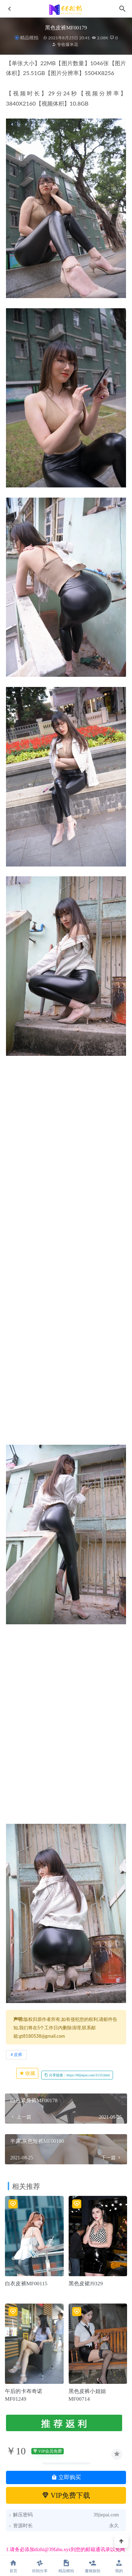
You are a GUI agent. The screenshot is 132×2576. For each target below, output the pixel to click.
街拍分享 (39, 2566)
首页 (13, 2566)
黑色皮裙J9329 (86, 2283)
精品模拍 (29, 37)
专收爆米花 (65, 44)
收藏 (27, 2073)
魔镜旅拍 (92, 2566)
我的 (119, 2566)
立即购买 (66, 2477)
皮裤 (18, 2054)
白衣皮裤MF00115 (26, 2283)
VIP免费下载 (66, 2495)
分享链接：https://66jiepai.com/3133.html (77, 2075)
